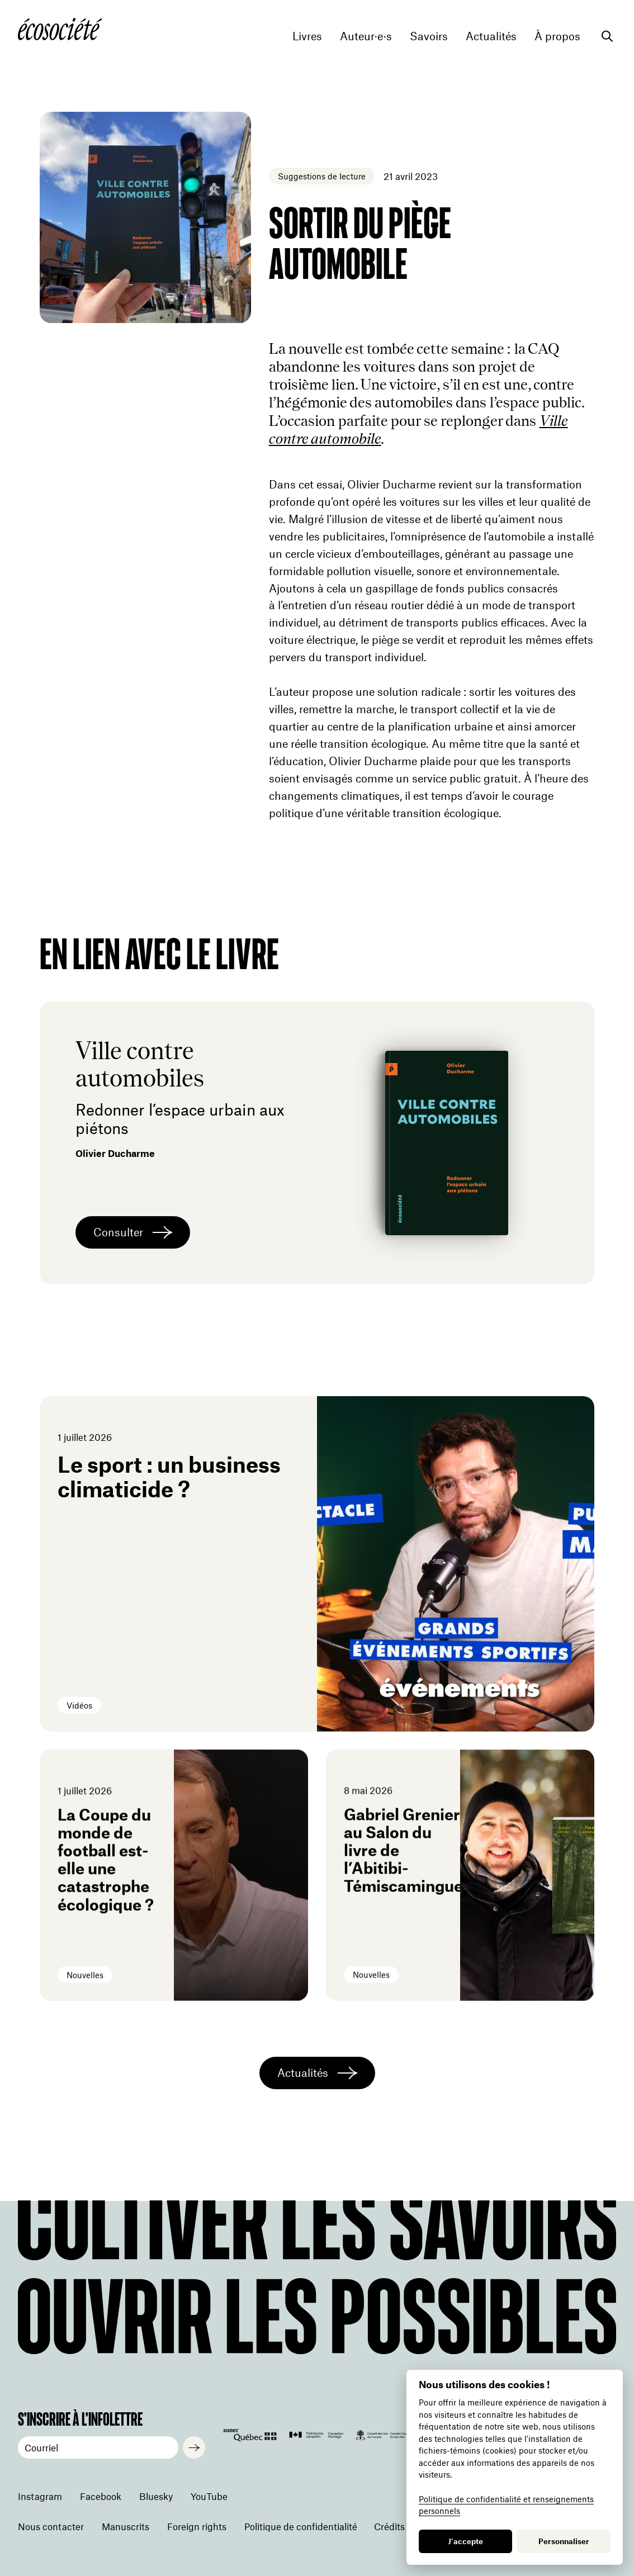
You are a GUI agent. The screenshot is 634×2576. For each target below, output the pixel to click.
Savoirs (429, 36)
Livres (307, 36)
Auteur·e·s (366, 36)
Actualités (491, 36)
